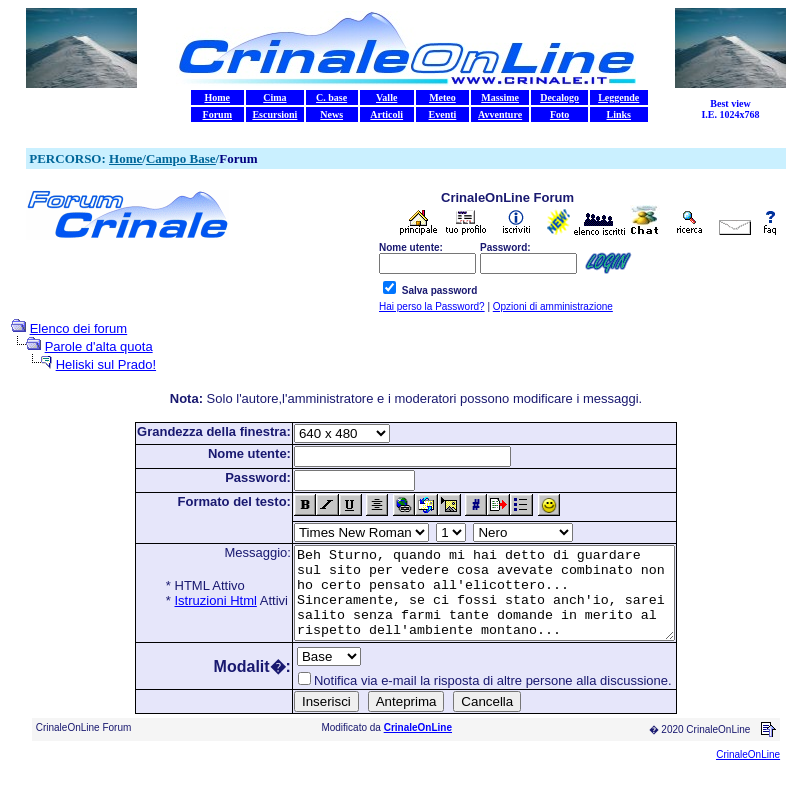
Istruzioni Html (193, 600)
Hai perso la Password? (432, 306)
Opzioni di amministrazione (553, 306)
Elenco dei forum (79, 328)
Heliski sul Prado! (106, 364)
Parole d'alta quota (99, 346)
